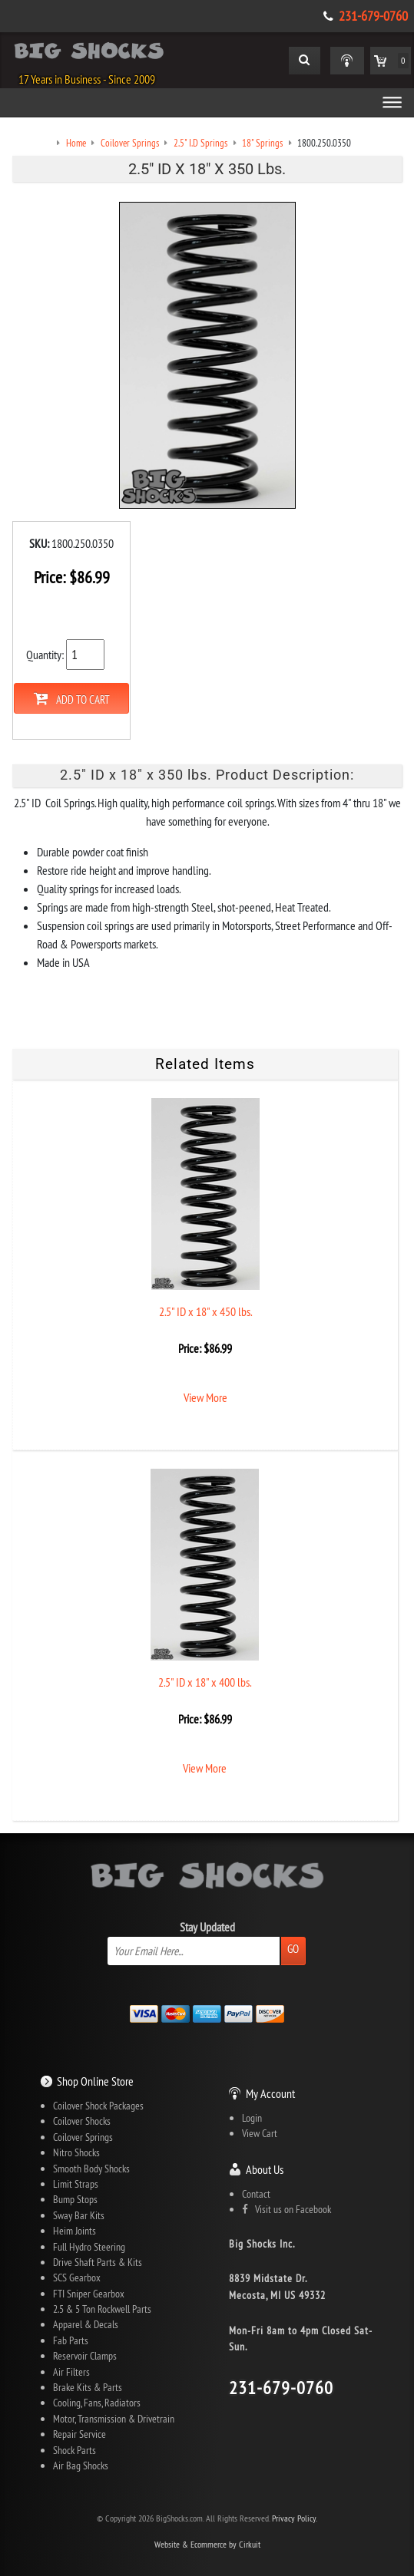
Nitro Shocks (76, 2152)
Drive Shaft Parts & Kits (97, 2262)
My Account (270, 2093)
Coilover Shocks (82, 2121)
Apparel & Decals (85, 2324)
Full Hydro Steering (89, 2247)
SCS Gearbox (77, 2277)
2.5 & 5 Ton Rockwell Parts (102, 2309)
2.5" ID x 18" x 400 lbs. (204, 1682)
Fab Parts (70, 2340)
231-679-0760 (373, 16)
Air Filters (71, 2372)
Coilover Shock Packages (98, 2106)
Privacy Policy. (294, 2518)
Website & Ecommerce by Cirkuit (207, 2544)
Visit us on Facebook (286, 2209)
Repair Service (79, 2434)
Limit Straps (75, 2184)
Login (252, 2118)
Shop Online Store (95, 2081)
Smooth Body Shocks (91, 2168)
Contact (256, 2194)
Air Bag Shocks (80, 2465)
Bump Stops (75, 2199)
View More (205, 1397)
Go (293, 1948)
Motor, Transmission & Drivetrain (113, 2419)
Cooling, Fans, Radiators (97, 2402)
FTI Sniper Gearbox (88, 2294)
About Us (264, 2169)
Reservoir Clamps (85, 2356)
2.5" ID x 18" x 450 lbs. (205, 1311)
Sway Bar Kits (78, 2215)
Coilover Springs (83, 2137)
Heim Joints (74, 2231)
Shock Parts (74, 2450)
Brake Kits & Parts (87, 2387)
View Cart (259, 2133)
